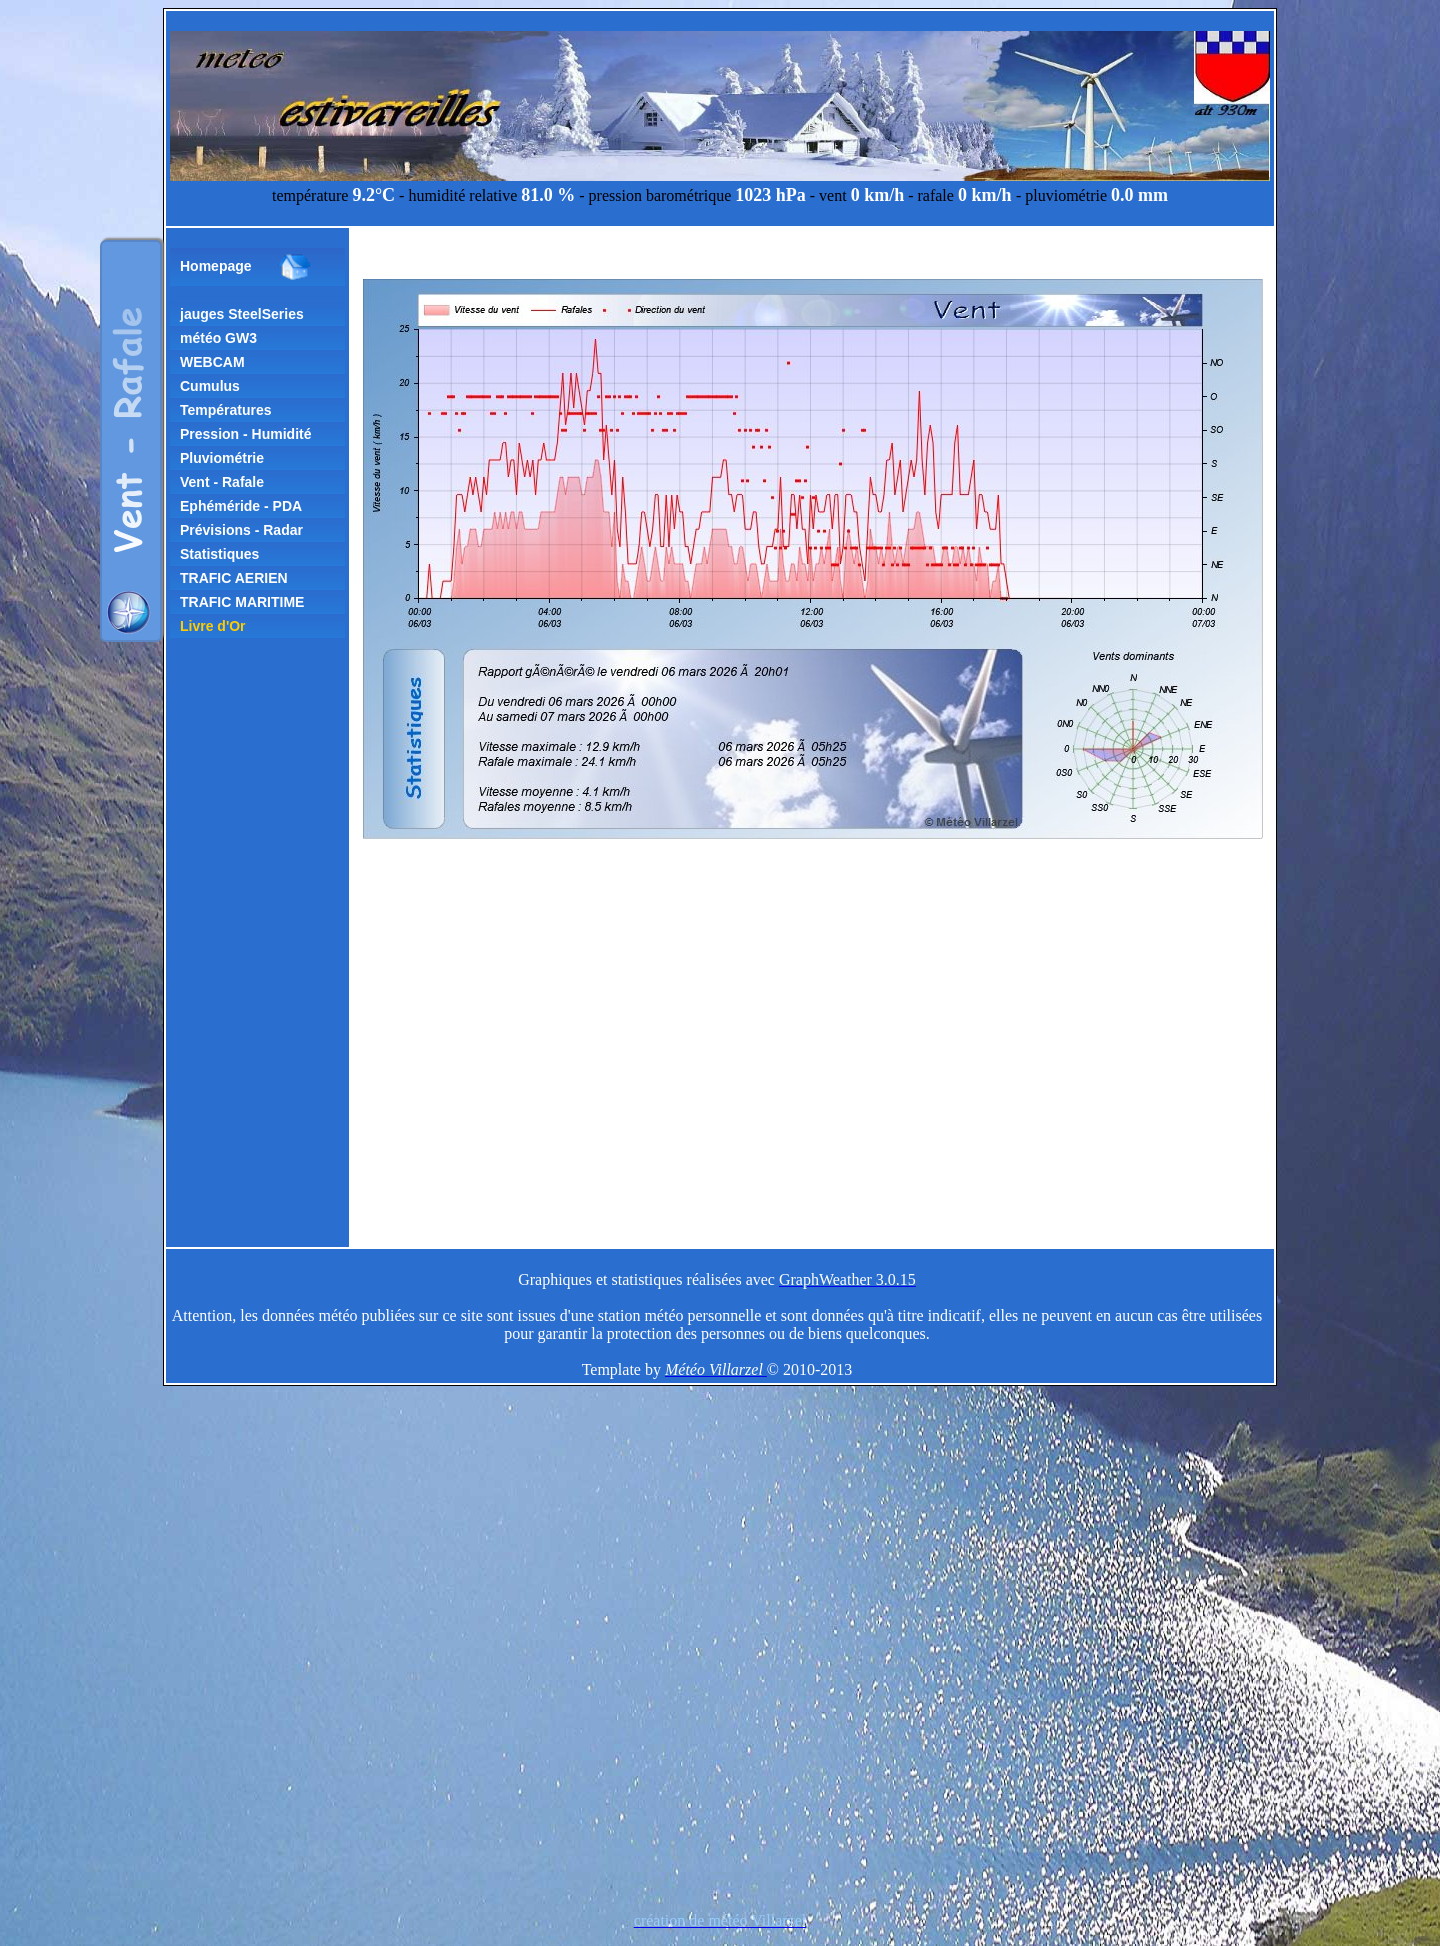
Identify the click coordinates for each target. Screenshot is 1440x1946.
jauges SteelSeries (242, 314)
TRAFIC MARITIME (242, 602)
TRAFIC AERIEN (234, 578)
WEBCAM (212, 362)
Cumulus (210, 386)
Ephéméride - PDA (241, 506)
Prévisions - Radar (241, 530)
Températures (226, 410)
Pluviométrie (222, 458)
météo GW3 (218, 338)
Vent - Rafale (222, 482)
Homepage (246, 267)
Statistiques (219, 554)
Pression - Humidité (245, 434)
